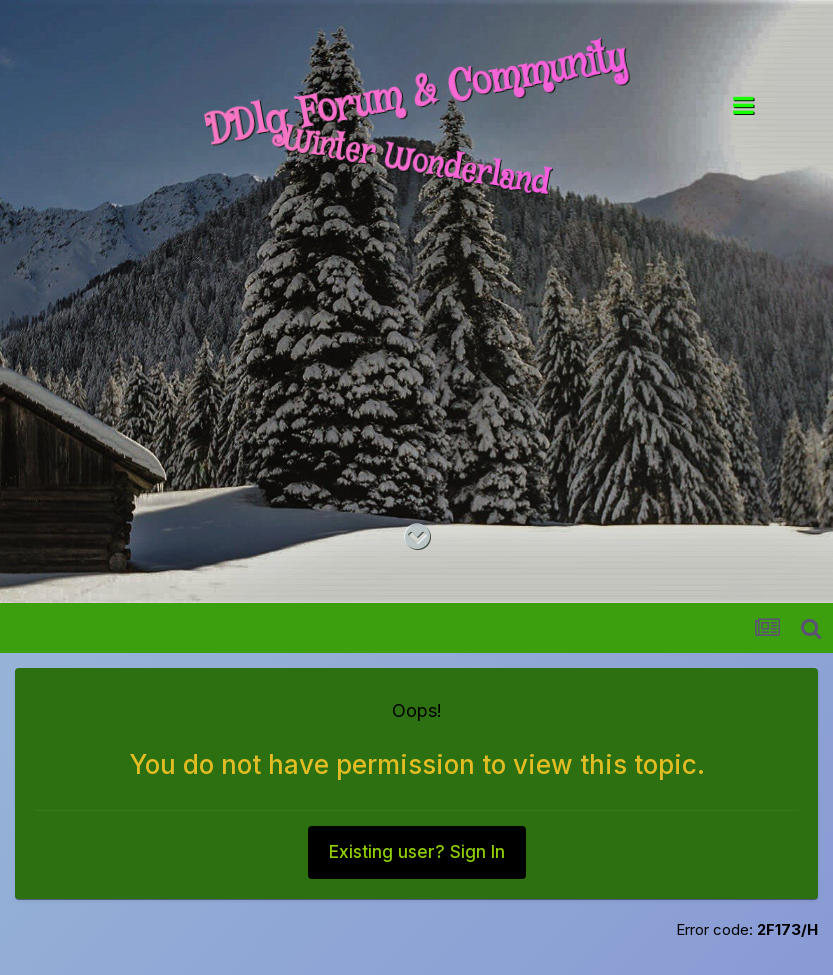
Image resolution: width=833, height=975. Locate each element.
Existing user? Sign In (417, 852)
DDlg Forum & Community (416, 94)
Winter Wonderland (416, 163)
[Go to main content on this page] (417, 537)
